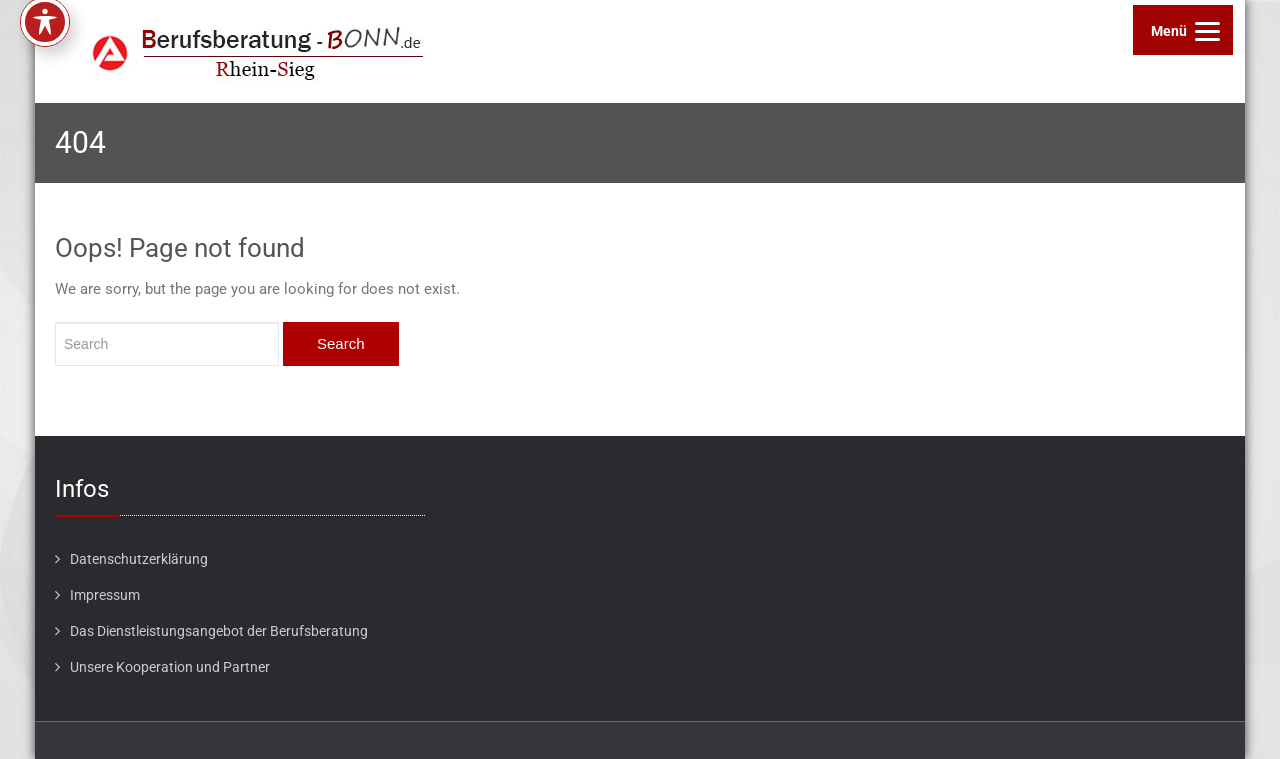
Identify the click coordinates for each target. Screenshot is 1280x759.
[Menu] (1183, 30)
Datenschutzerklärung (139, 559)
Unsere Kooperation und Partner (170, 667)
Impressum (105, 595)
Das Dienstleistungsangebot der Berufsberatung (219, 631)
